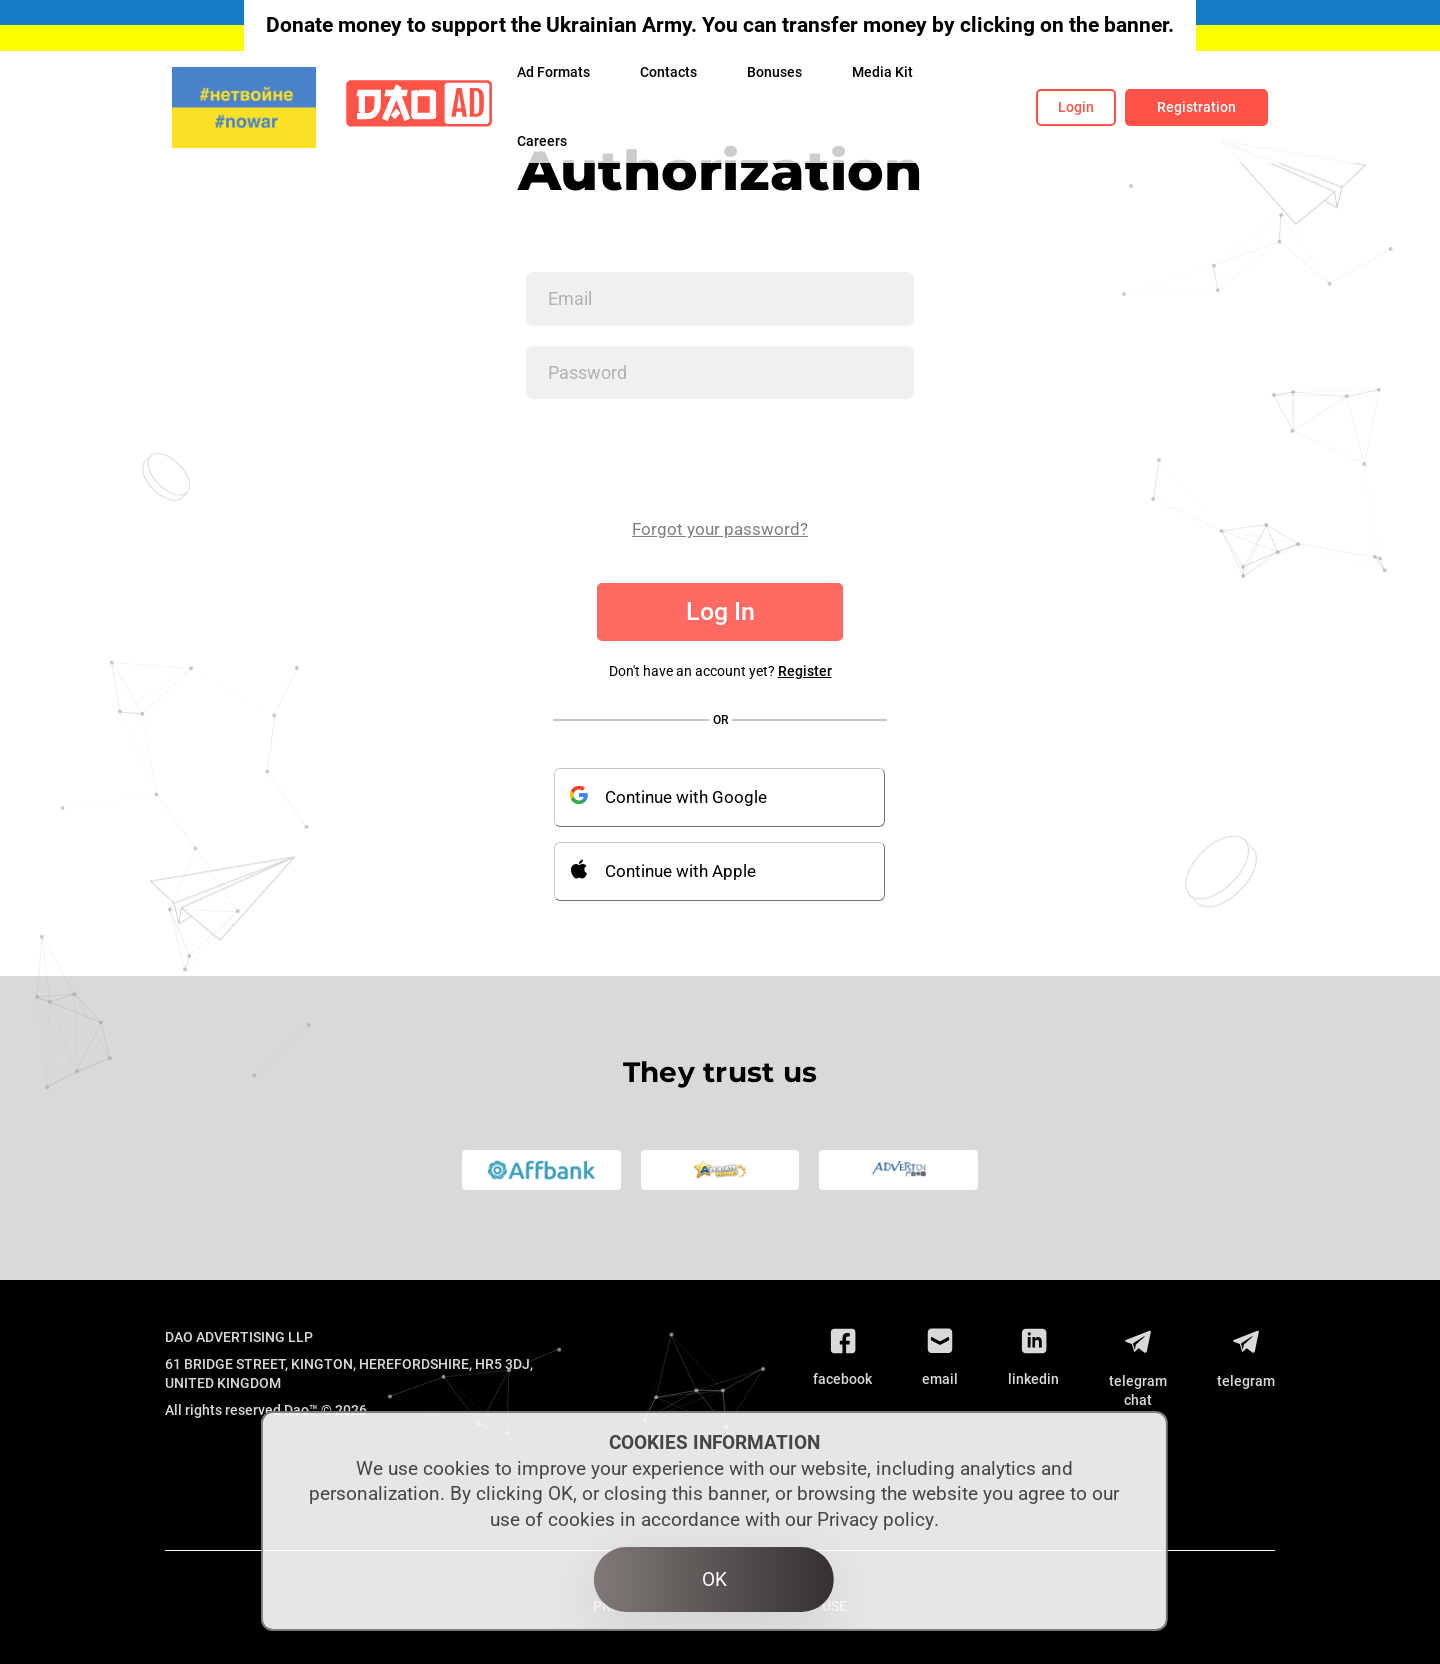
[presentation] (678, 458)
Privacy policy (875, 1519)
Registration (1196, 107)
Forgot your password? (720, 529)
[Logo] (419, 107)
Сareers (542, 141)
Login (1076, 107)
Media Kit (882, 72)
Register (805, 671)
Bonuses (774, 72)
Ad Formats (553, 72)
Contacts (668, 72)
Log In (720, 611)
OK (714, 1579)
